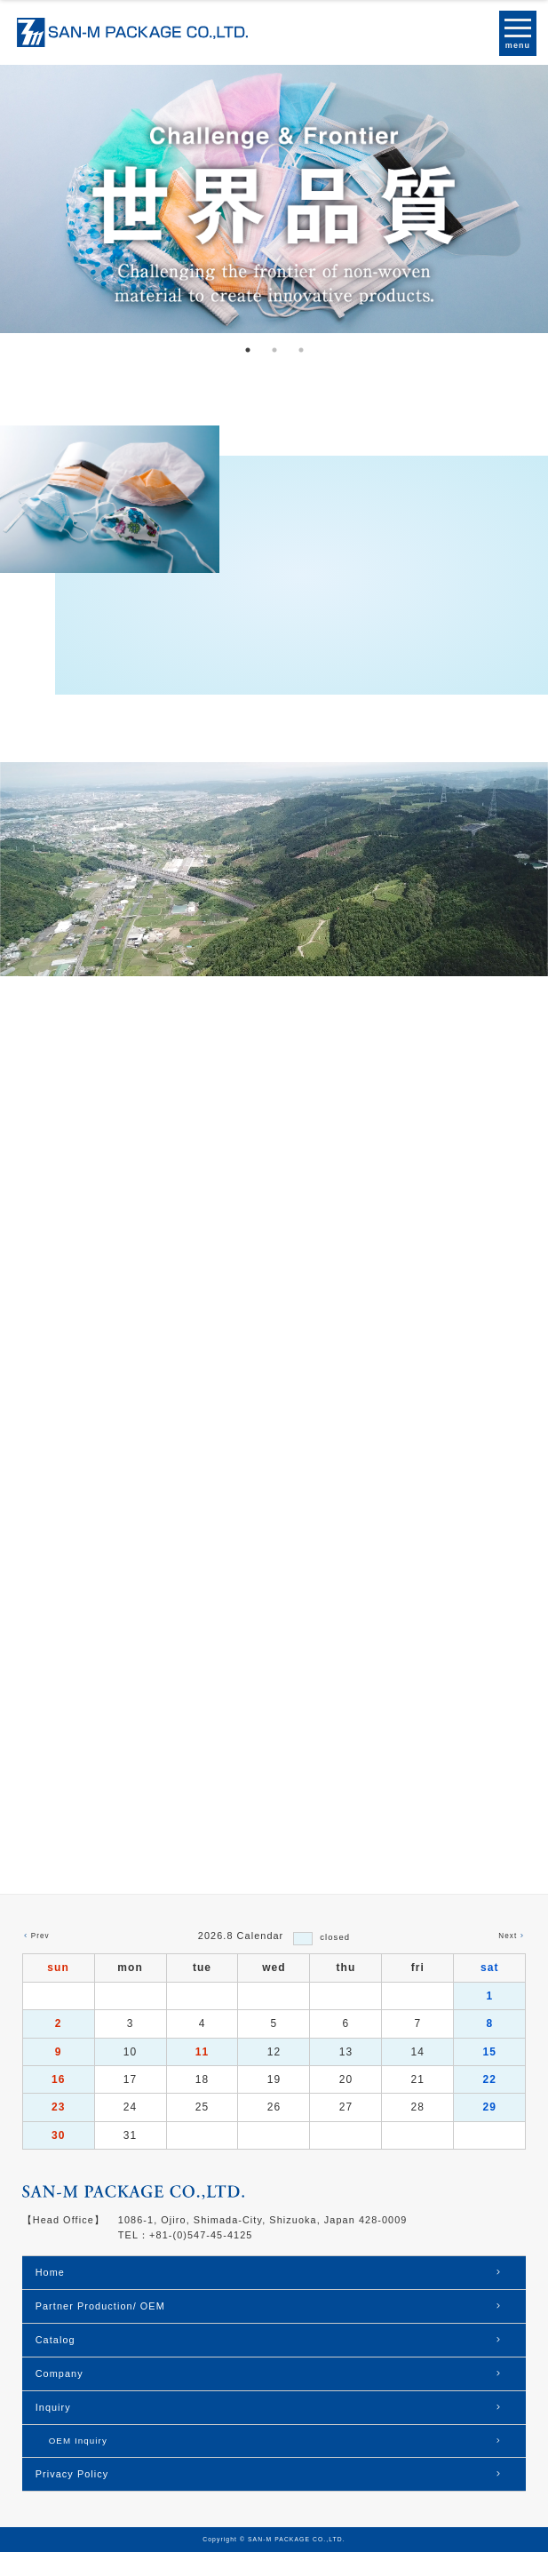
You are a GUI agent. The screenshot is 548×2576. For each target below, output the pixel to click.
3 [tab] (301, 350)
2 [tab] (274, 350)
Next (507, 1960)
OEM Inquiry (78, 2464)
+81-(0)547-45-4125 (200, 2259)
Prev (40, 1960)
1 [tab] (248, 350)
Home (50, 2296)
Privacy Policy (72, 2498)
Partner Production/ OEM (100, 2330)
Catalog (55, 2363)
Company (59, 2397)
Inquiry (53, 2431)
